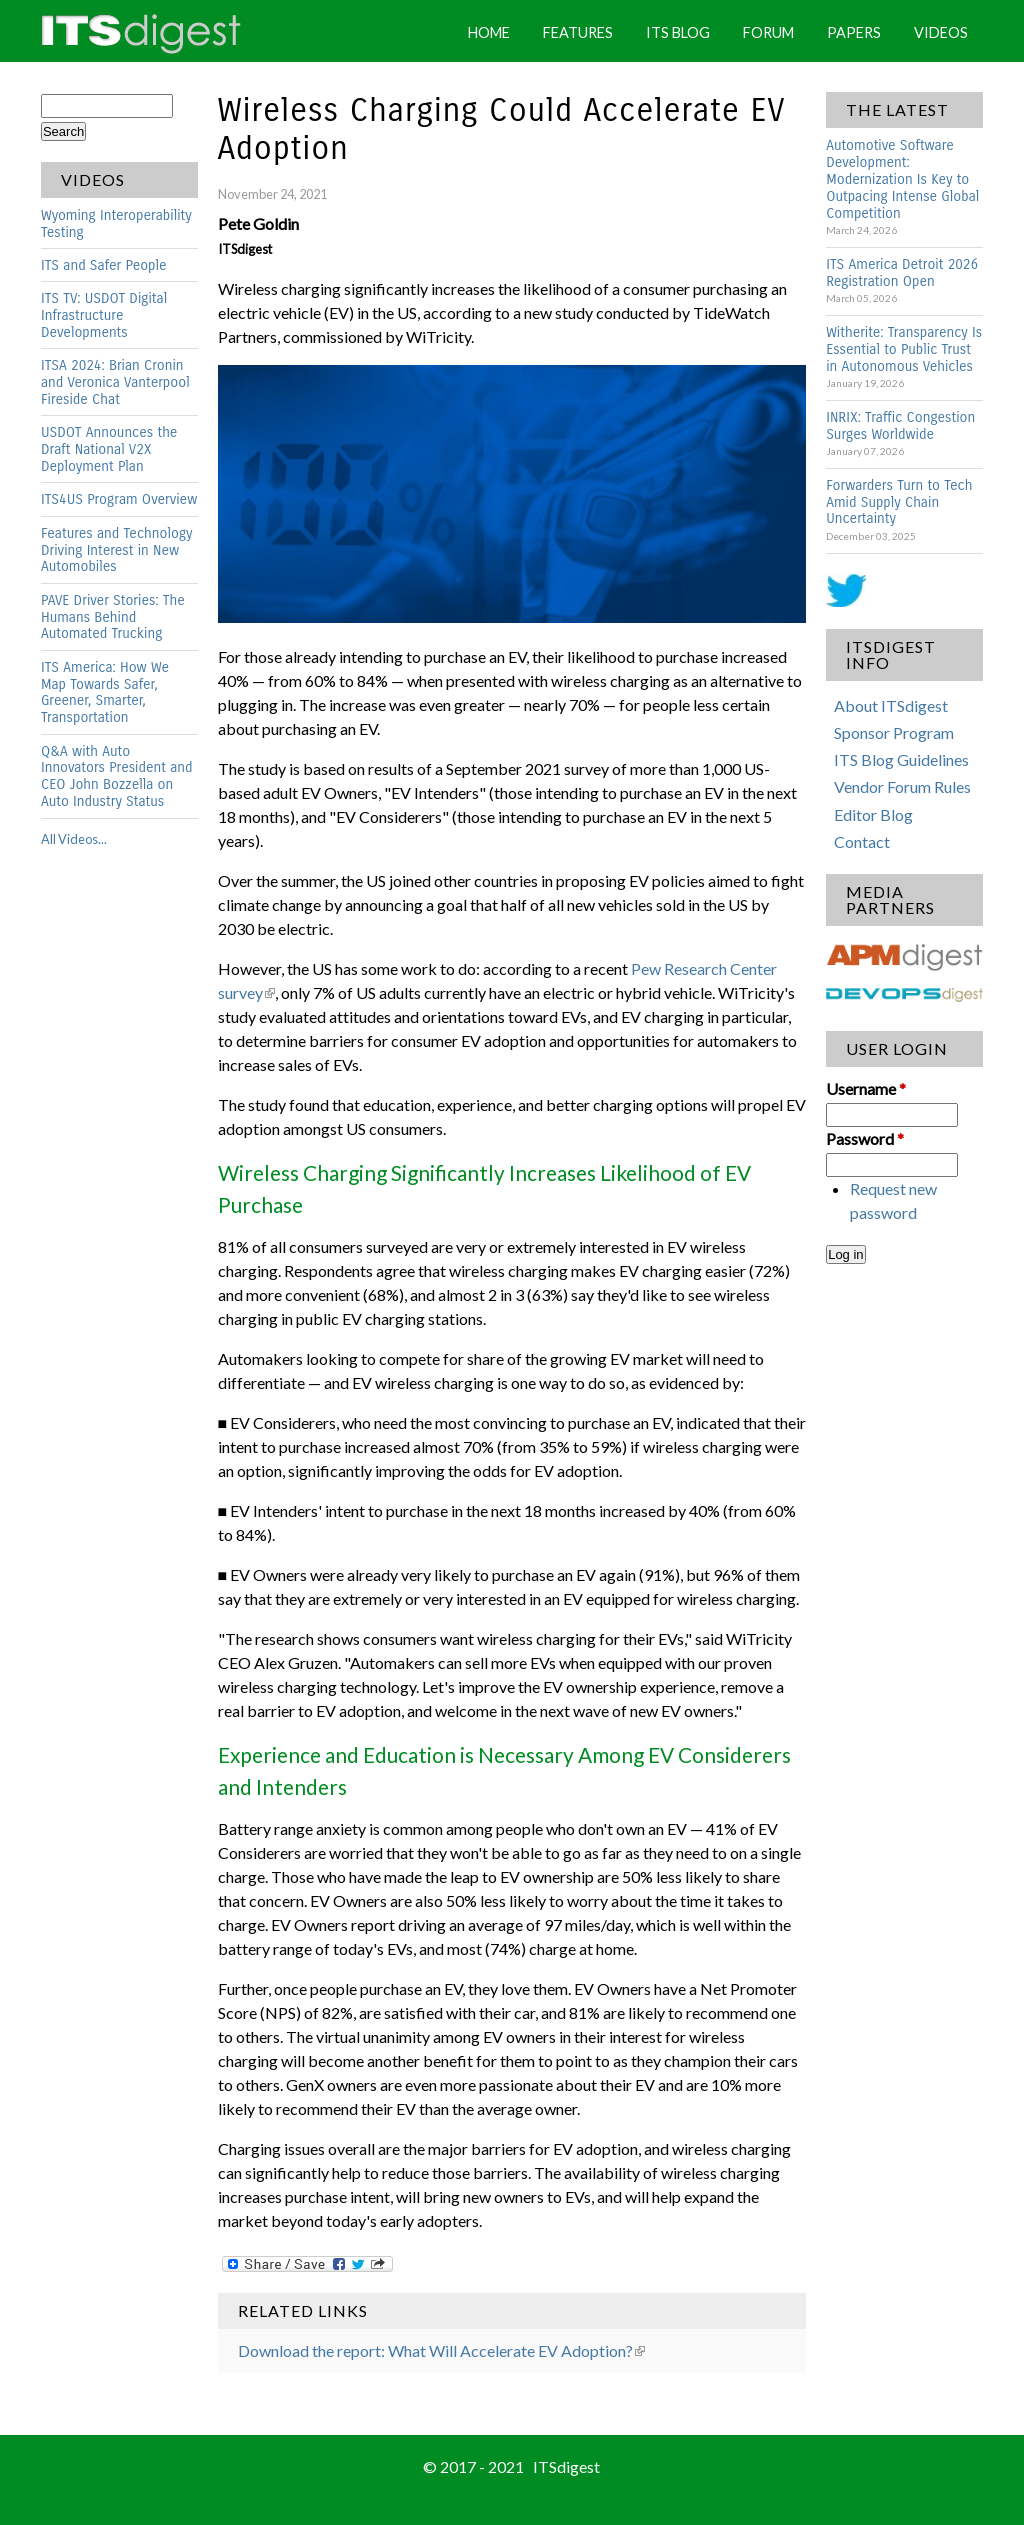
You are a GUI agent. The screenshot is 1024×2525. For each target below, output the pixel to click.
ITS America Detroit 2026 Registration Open (902, 273)
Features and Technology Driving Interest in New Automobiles (117, 550)
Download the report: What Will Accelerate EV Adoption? (441, 2350)
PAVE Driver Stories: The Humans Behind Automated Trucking (113, 617)
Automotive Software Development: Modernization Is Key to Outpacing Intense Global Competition (902, 179)
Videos (941, 32)
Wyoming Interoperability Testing (116, 224)
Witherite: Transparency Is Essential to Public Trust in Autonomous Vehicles (904, 349)
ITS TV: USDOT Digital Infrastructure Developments (104, 315)
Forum (768, 32)
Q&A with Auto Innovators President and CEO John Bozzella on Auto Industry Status (117, 777)
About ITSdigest (891, 705)
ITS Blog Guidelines (901, 759)
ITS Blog (678, 32)
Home (489, 32)
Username (866, 1088)
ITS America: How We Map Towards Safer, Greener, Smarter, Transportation (105, 693)
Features (578, 32)
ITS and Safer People (104, 265)
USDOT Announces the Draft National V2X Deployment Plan (109, 449)
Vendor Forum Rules (902, 786)
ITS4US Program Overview (119, 499)
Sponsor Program (894, 732)
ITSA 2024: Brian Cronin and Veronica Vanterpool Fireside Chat (115, 382)
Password (865, 1138)
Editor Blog (873, 814)
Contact (862, 841)
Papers (854, 32)
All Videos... (74, 839)
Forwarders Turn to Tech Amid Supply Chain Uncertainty (899, 502)
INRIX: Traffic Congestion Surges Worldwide (900, 426)
